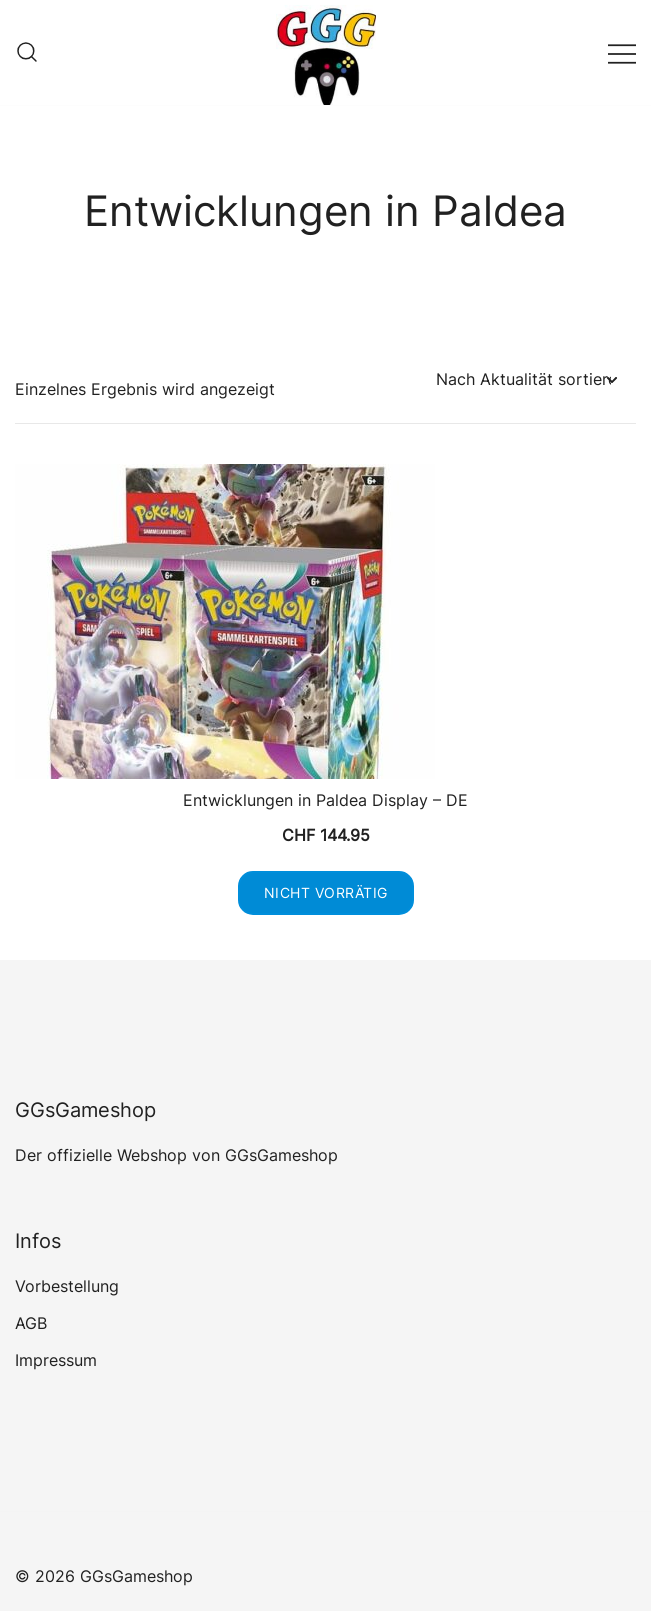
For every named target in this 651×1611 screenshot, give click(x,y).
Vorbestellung (67, 1286)
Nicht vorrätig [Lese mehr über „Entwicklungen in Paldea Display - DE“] (326, 892)
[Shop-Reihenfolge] (526, 379)
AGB (31, 1323)
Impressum (56, 1360)
